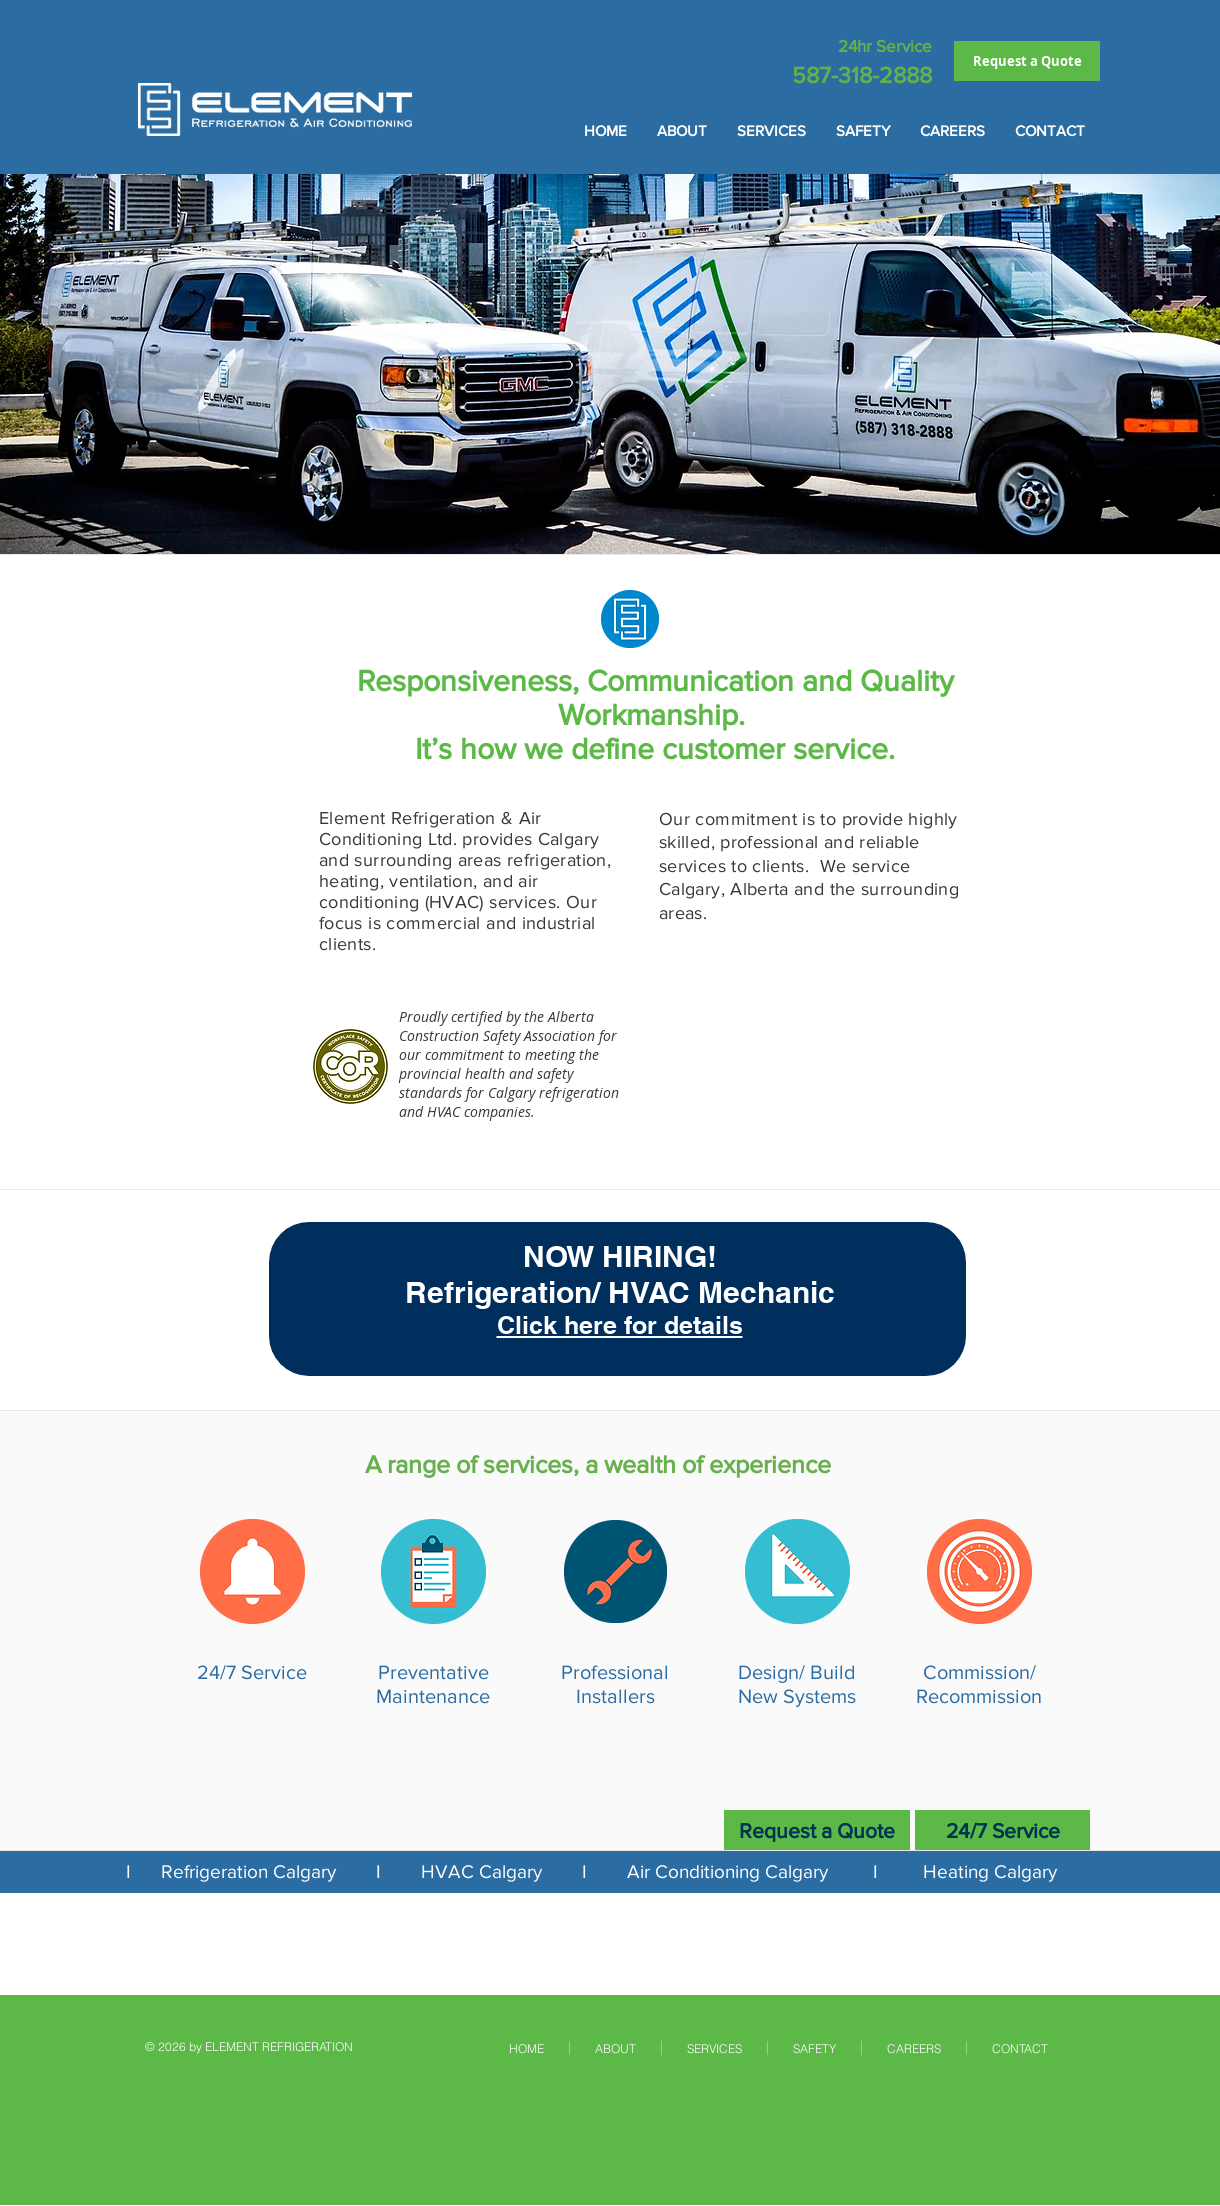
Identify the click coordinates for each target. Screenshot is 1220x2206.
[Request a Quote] (1027, 61)
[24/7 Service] (1002, 1830)
